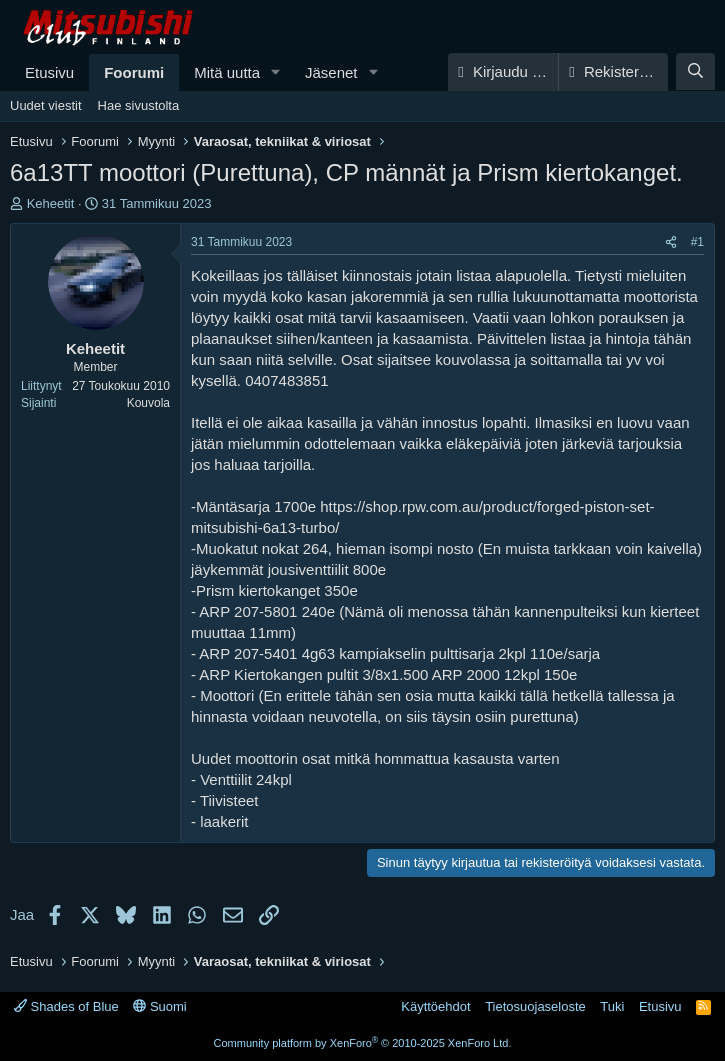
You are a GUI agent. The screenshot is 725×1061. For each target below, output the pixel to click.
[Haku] (695, 71)
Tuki (612, 1006)
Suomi (159, 1006)
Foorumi (134, 72)
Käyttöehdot (435, 1006)
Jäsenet (331, 72)
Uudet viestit (46, 105)
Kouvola (148, 403)
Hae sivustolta (139, 105)
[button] (276, 72)
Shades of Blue (66, 1006)
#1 (697, 242)
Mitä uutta (227, 72)
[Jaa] (671, 242)
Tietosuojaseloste (535, 1006)
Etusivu (49, 72)
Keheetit (51, 203)
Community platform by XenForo (363, 1043)
